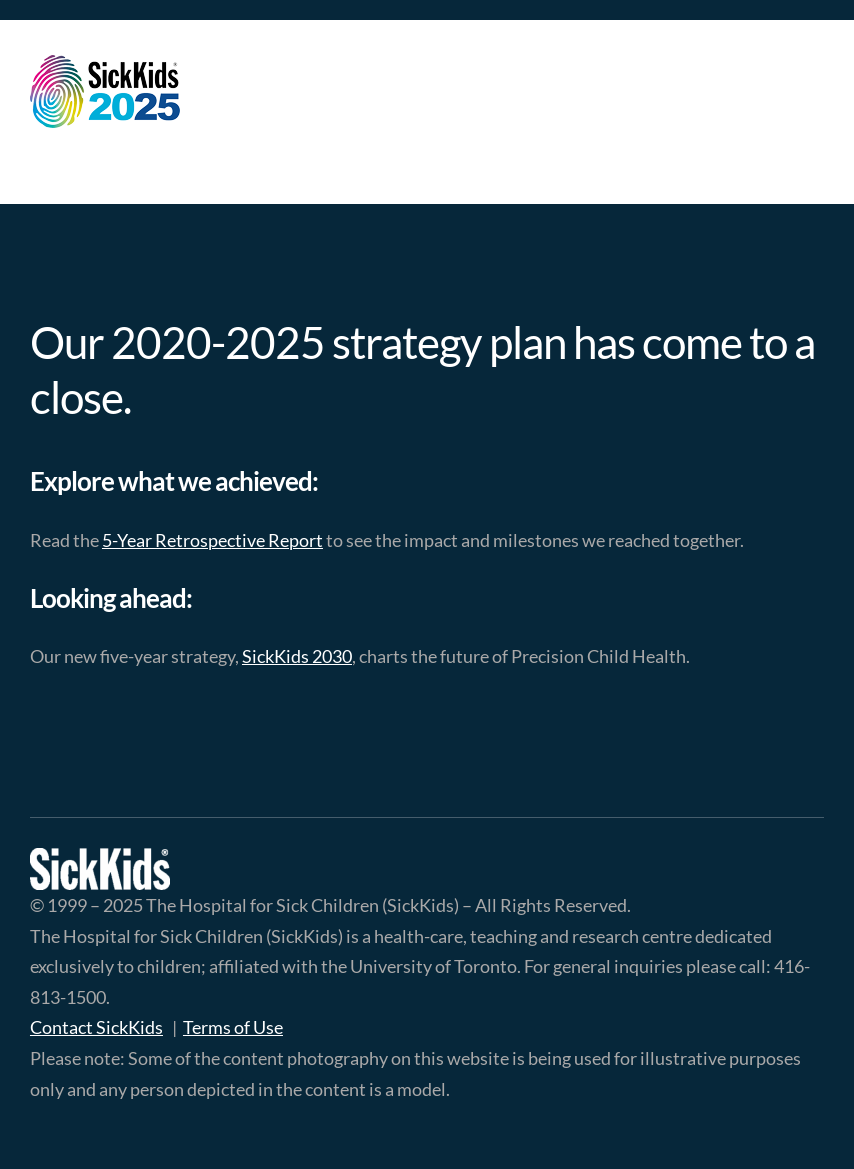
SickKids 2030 (297, 656)
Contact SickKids (96, 1027)
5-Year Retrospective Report (212, 540)
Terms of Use (233, 1027)
